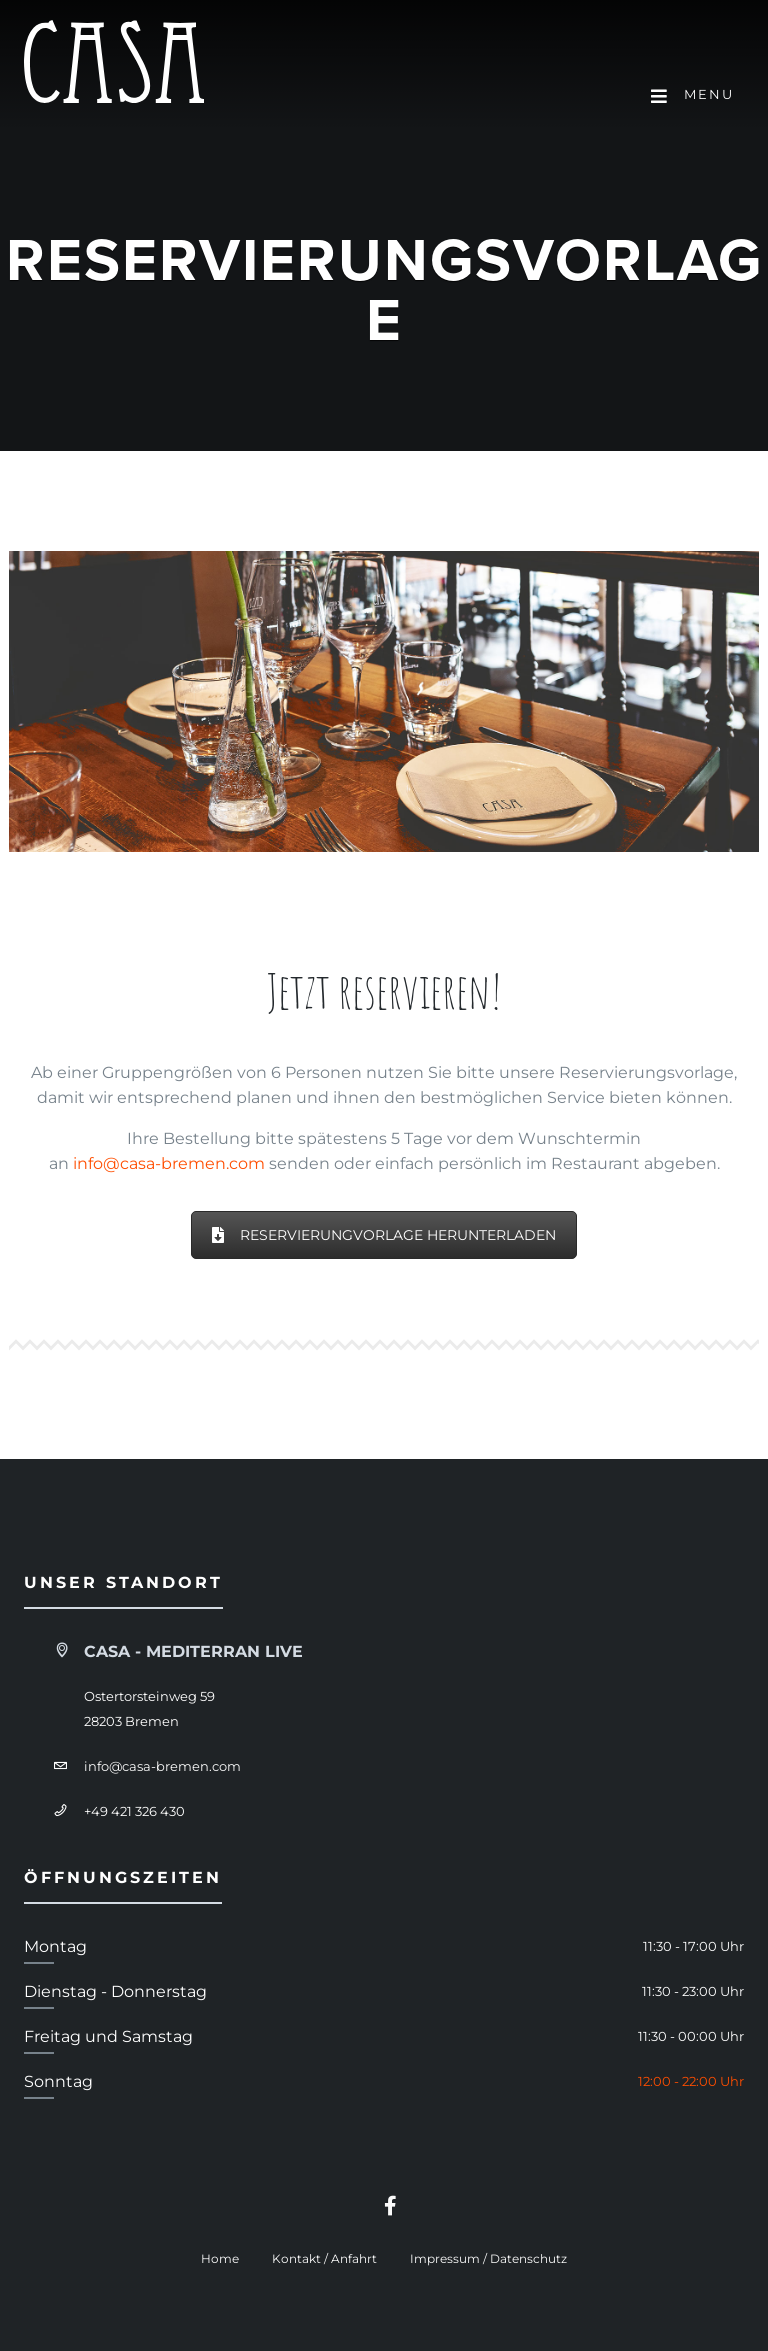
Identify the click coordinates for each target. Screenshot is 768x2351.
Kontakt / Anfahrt (324, 2258)
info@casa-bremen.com (169, 1163)
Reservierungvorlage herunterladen (384, 1235)
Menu (692, 95)
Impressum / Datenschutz (488, 2258)
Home (220, 2258)
